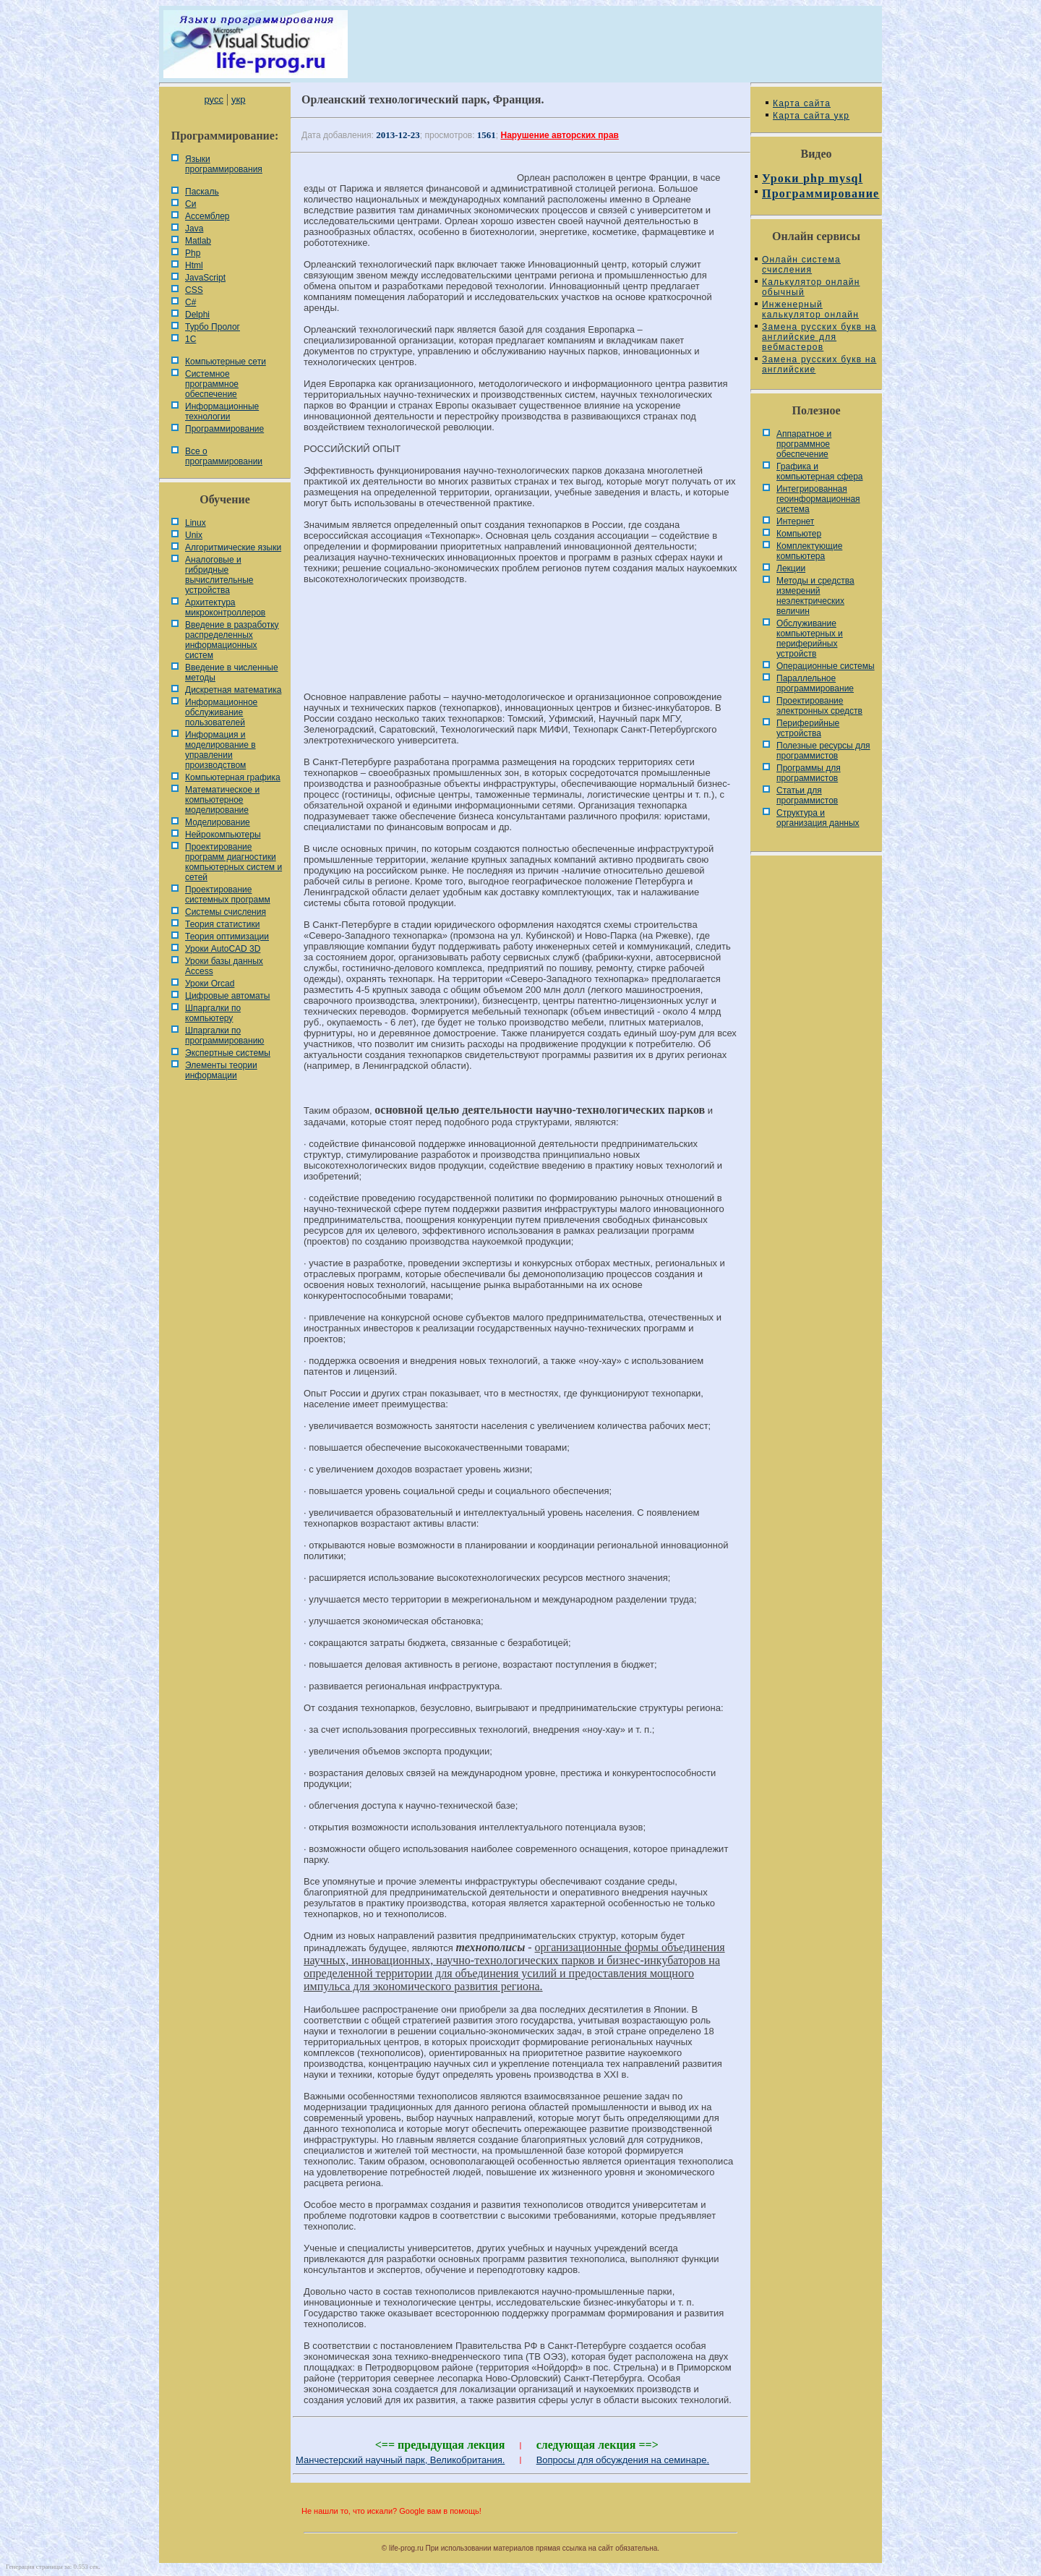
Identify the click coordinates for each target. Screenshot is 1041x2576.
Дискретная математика (233, 690)
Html (194, 265)
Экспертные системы (227, 1053)
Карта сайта (802, 103)
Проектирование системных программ (227, 894)
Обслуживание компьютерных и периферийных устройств (809, 638)
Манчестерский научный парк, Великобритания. (400, 2460)
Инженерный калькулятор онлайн (810, 309)
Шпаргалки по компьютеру (213, 1013)
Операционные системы (825, 666)
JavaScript (205, 278)
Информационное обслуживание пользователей (221, 712)
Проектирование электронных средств (819, 706)
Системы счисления (225, 912)
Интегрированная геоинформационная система (818, 499)
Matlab (198, 241)
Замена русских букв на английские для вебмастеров (819, 337)
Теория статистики (222, 924)
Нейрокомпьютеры (223, 834)
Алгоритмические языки (233, 547)
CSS (194, 290)
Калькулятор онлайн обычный (811, 287)
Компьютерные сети (225, 362)
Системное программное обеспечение (212, 384)
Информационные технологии (222, 411)
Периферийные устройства (807, 728)
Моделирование (217, 822)
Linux (195, 523)
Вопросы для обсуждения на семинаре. (622, 2460)
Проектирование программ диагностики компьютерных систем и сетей (233, 862)
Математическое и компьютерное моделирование (222, 800)
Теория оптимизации (227, 936)
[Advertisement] (520, 644)
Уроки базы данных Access (224, 966)
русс (213, 99)
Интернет (795, 521)
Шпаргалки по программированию (224, 1035)
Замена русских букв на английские (819, 364)
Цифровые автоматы (227, 996)
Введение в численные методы (231, 672)
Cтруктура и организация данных (818, 818)
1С (190, 339)
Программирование (224, 429)
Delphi (197, 315)
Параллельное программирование (815, 683)
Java (194, 228)
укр (238, 99)
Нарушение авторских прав (560, 135)
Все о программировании (223, 456)
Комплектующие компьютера (809, 551)
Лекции (790, 568)
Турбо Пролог (212, 327)
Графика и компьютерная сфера (819, 471)
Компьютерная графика (232, 777)
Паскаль (202, 192)
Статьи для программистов (807, 795)
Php (192, 253)
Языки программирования (223, 164)
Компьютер (798, 534)
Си (190, 204)
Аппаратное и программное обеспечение (803, 444)
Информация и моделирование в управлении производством (220, 750)
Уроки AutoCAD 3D (222, 949)
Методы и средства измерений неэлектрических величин (815, 596)
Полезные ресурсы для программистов (823, 751)
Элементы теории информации (221, 1070)
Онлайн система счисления (801, 265)
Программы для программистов (808, 773)
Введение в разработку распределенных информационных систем (232, 640)
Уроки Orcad (209, 983)
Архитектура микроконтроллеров (225, 607)
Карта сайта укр (811, 116)
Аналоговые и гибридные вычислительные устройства (219, 575)
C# (190, 302)
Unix (193, 535)
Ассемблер (207, 216)
